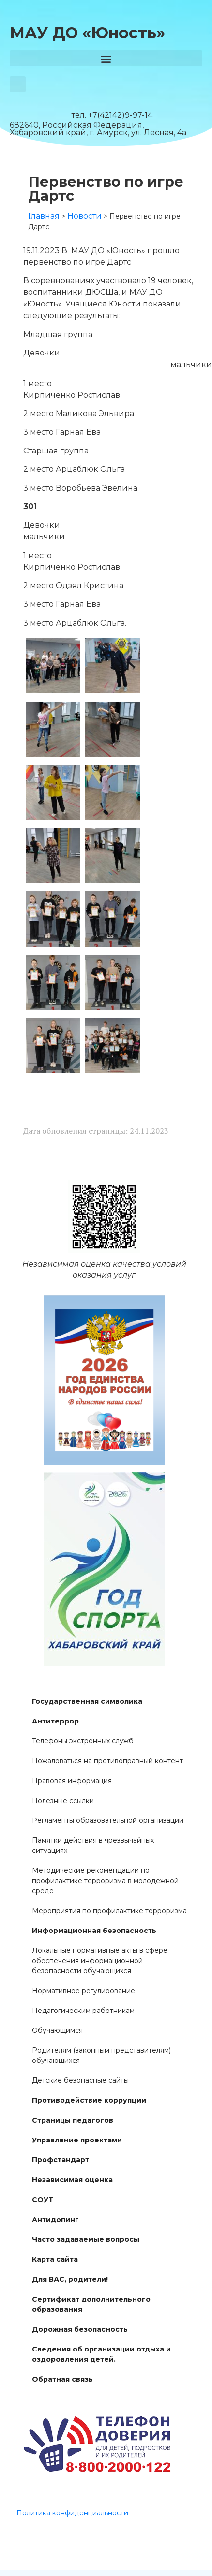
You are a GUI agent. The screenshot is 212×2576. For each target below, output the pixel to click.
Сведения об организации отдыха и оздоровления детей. (101, 2354)
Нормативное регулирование (83, 1990)
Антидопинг (55, 2219)
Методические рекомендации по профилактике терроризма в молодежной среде (105, 1880)
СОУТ (42, 2199)
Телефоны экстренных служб (83, 1741)
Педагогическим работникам (83, 2010)
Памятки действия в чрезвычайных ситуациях (93, 1845)
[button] (106, 58)
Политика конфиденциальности (72, 2513)
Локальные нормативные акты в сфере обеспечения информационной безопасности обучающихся (99, 1960)
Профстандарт (60, 2160)
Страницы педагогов (72, 2120)
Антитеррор (55, 1721)
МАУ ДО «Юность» (87, 32)
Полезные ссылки (63, 1800)
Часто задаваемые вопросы (85, 2239)
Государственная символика (87, 1701)
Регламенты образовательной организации (107, 1820)
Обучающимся (57, 2030)
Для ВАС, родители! (70, 2279)
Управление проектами (77, 2140)
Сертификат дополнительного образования (91, 2304)
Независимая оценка (72, 2179)
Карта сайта (55, 2259)
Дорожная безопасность (80, 2329)
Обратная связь (62, 2379)
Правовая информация (72, 1780)
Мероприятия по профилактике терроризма (109, 1910)
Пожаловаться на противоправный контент (107, 1760)
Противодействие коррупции (89, 2100)
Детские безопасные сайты (80, 2080)
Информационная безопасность (94, 1930)
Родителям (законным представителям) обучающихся (101, 2055)
